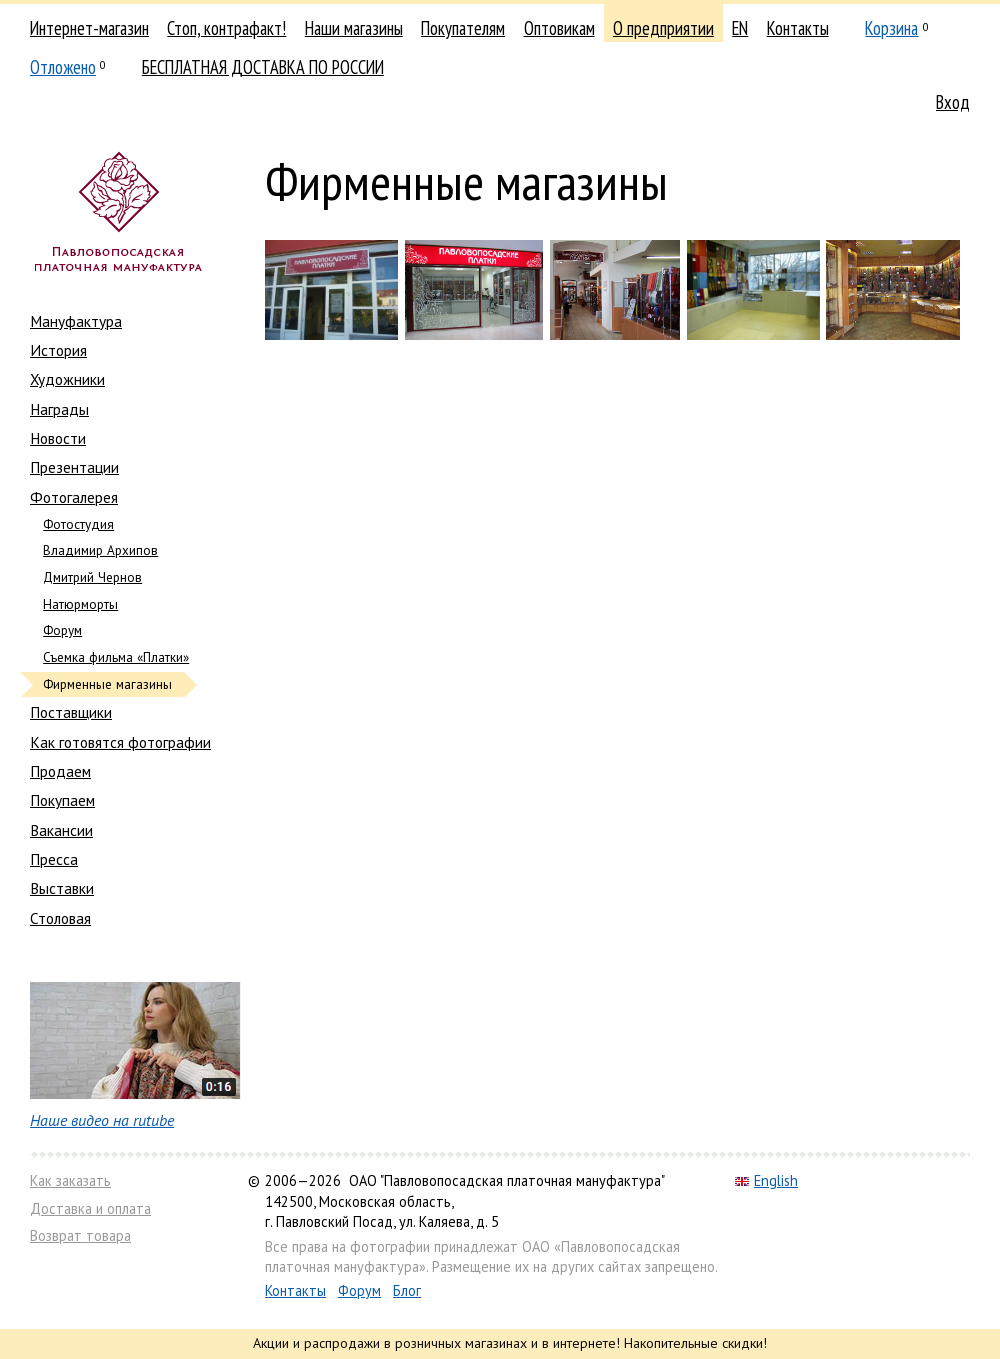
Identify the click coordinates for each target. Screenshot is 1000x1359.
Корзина (891, 28)
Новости (58, 438)
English (766, 1180)
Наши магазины (354, 28)
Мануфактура (76, 321)
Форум (62, 630)
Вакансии (61, 830)
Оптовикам (559, 28)
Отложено (63, 67)
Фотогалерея (74, 497)
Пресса (54, 859)
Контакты (798, 28)
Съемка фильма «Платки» (116, 657)
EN (740, 28)
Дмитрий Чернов (92, 577)
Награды (59, 409)
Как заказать (70, 1180)
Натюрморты (80, 604)
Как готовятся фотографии (120, 742)
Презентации (74, 467)
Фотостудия (78, 524)
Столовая (60, 918)
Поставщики (71, 712)
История (58, 350)
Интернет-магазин (89, 28)
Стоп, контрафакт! (226, 28)
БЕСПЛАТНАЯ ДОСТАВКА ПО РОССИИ (263, 67)
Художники (67, 379)
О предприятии (663, 28)
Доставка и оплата (90, 1208)
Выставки (62, 888)
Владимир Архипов (100, 550)
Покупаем (62, 800)
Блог (407, 1290)
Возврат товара (80, 1235)
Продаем (60, 771)
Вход (953, 102)
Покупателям (463, 28)
